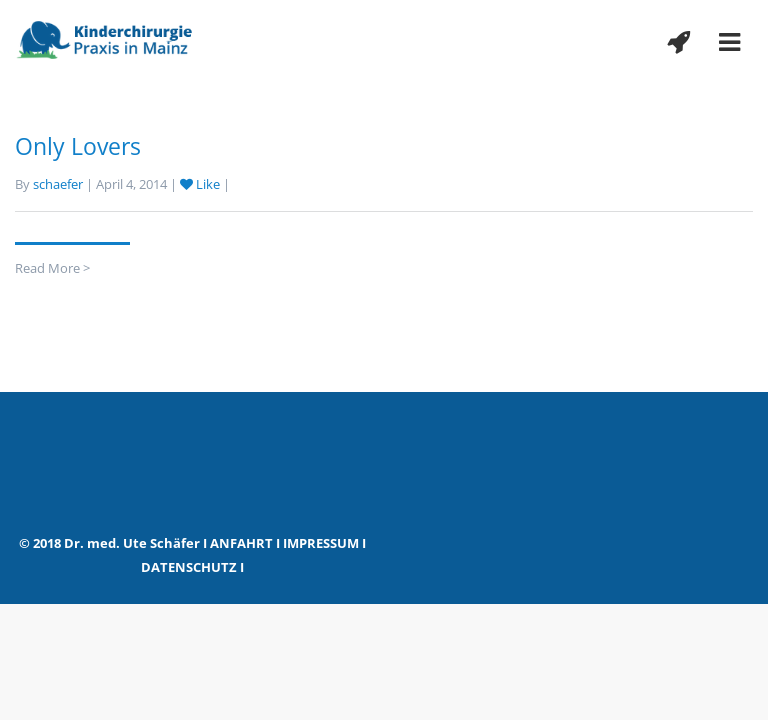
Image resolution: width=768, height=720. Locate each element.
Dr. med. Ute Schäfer (132, 543)
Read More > (52, 268)
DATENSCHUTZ (189, 567)
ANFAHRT (241, 543)
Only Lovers (78, 146)
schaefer (58, 184)
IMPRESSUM (321, 543)
